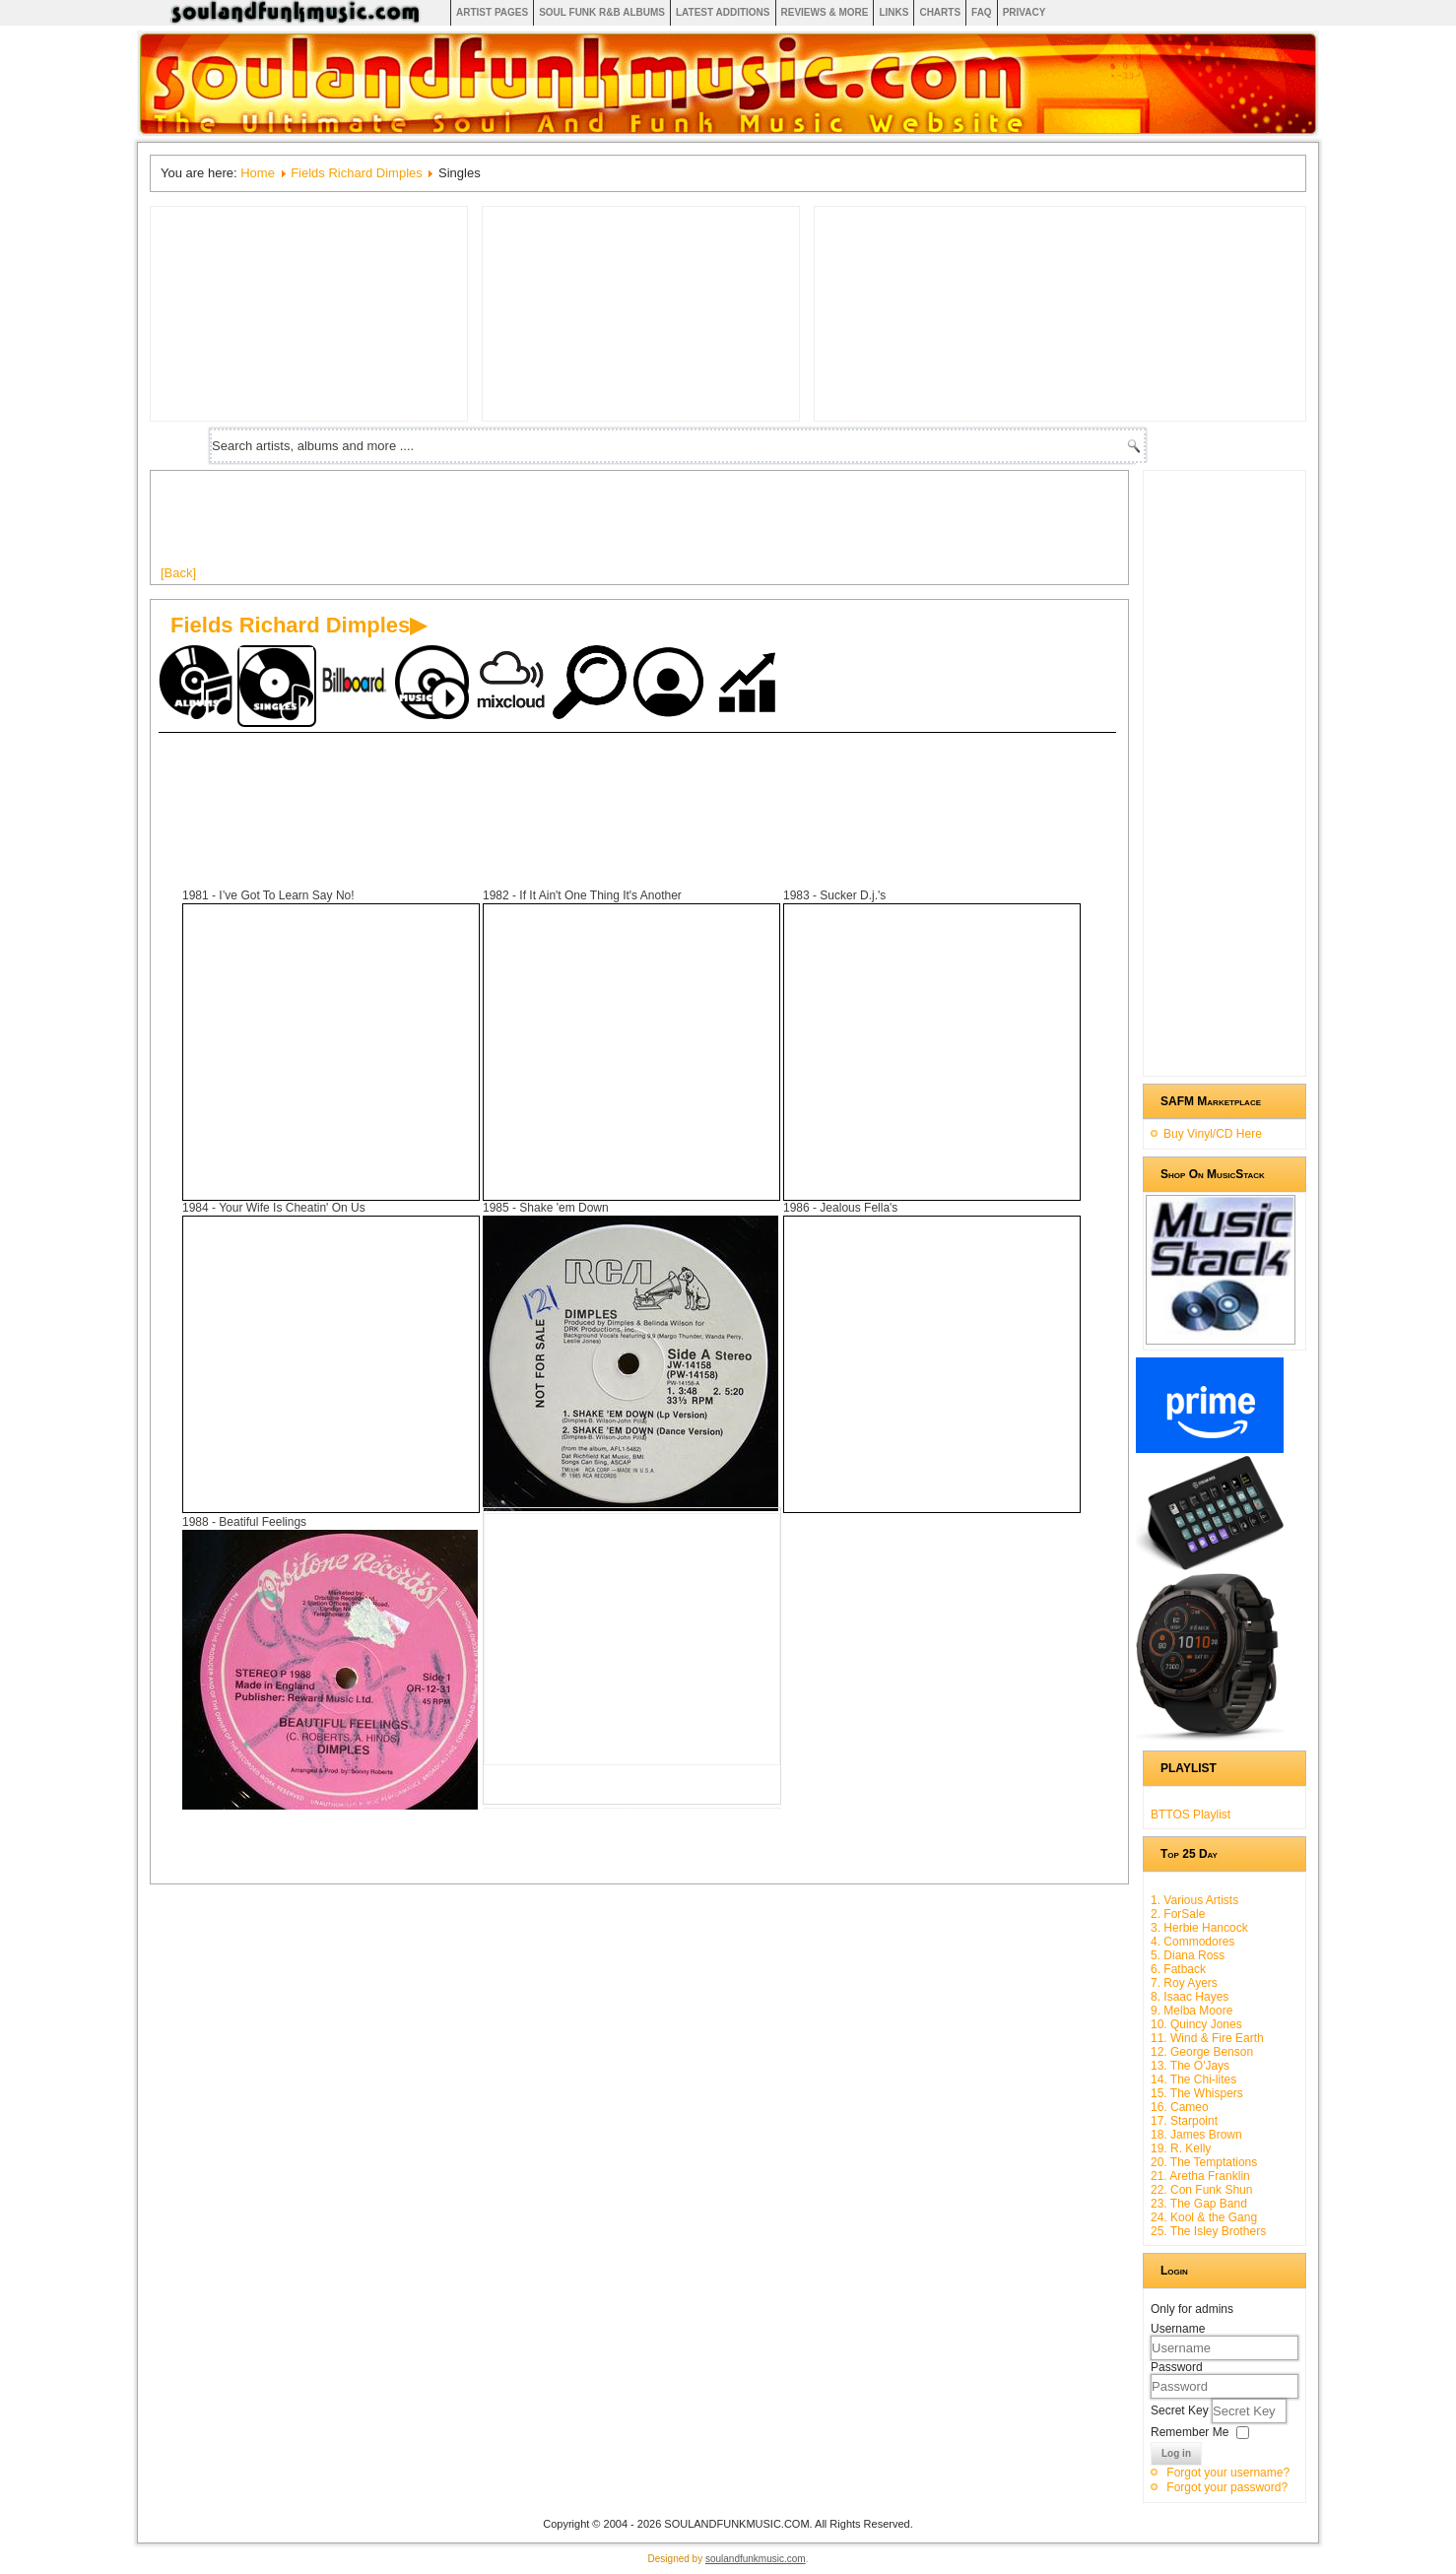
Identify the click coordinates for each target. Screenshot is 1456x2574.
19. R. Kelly (1181, 2148)
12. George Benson (1202, 2052)
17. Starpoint (1184, 2121)
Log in (1176, 2453)
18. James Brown (1196, 2135)
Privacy (1024, 12)
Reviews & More (825, 12)
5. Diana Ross (1187, 1955)
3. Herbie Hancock (1199, 1928)
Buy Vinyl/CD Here (1212, 1134)
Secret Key (1181, 2410)
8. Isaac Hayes (1189, 1997)
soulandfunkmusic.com (755, 2558)
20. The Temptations (1204, 2162)
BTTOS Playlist (1190, 1814)
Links (893, 12)
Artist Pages (492, 12)
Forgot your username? (1228, 2472)
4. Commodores (1192, 1941)
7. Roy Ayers (1184, 1983)
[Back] (178, 572)
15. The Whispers (1197, 2093)
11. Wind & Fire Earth (1207, 2038)
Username (1178, 2329)
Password (1177, 2367)
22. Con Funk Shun (1201, 2190)
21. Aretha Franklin (1200, 2176)
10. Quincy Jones (1196, 2024)
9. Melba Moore (1191, 2010)
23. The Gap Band (1199, 2204)
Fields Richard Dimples (357, 172)
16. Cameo (1180, 2107)
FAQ (981, 12)
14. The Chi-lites (1193, 2079)
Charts (939, 12)
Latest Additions (723, 12)
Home (257, 172)
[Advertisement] (519, 525)
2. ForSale (1178, 1914)
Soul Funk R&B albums (602, 12)
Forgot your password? (1227, 2487)
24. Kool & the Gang (1204, 2217)
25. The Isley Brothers (1208, 2231)
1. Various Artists (1194, 1900)
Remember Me (1189, 2432)
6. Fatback (1178, 1969)
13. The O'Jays (1190, 2066)
